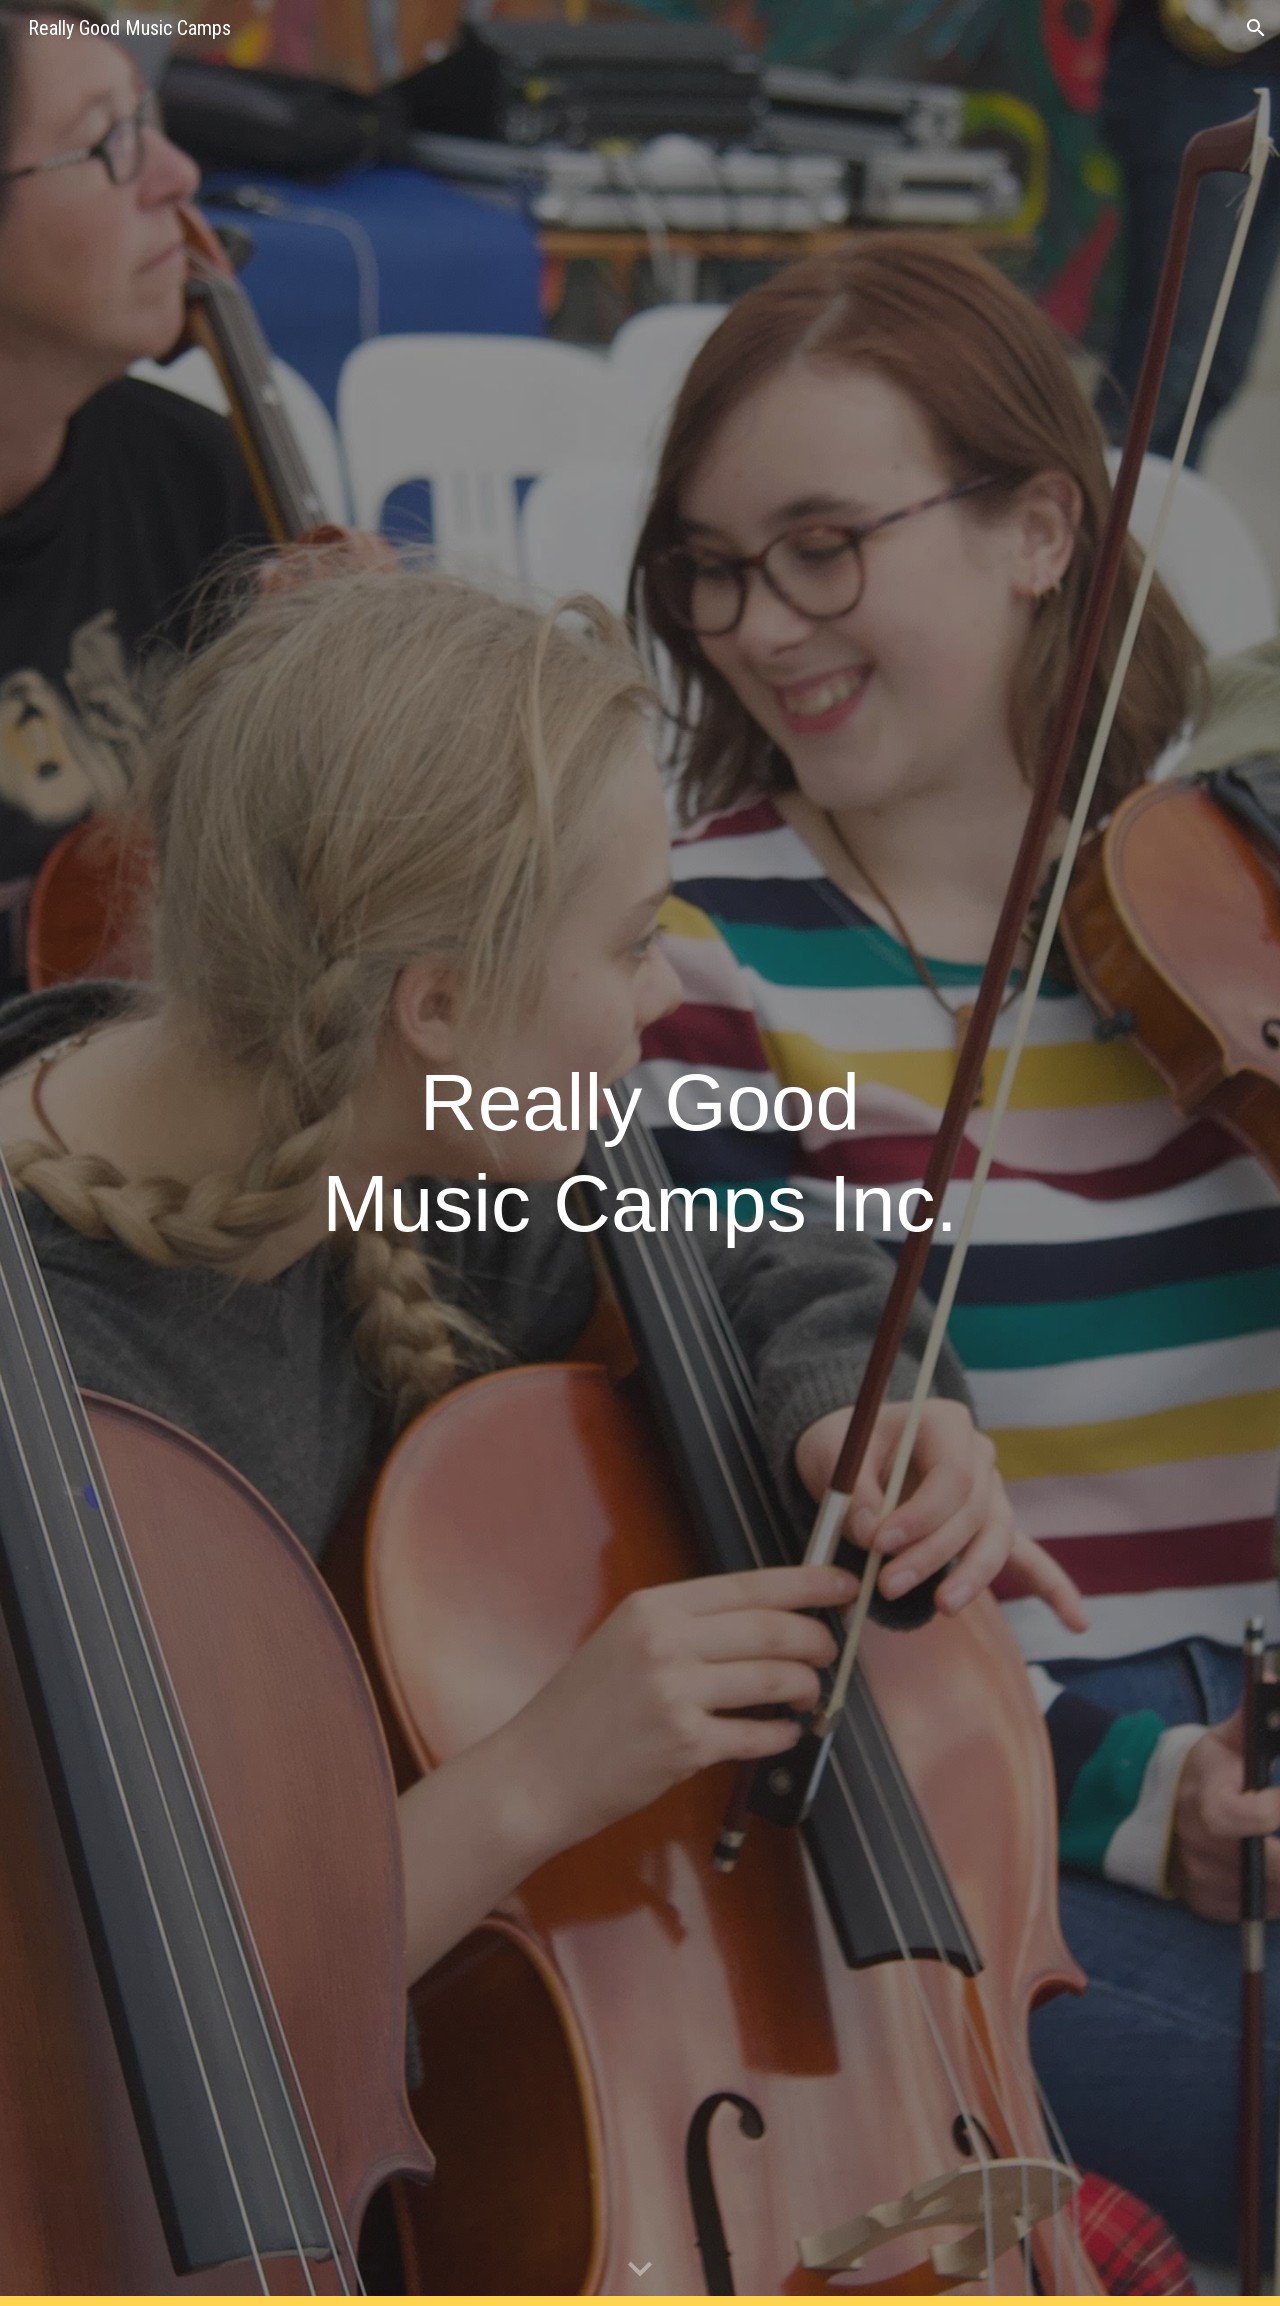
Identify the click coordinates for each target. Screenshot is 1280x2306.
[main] (639, 1153)
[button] (1256, 28)
